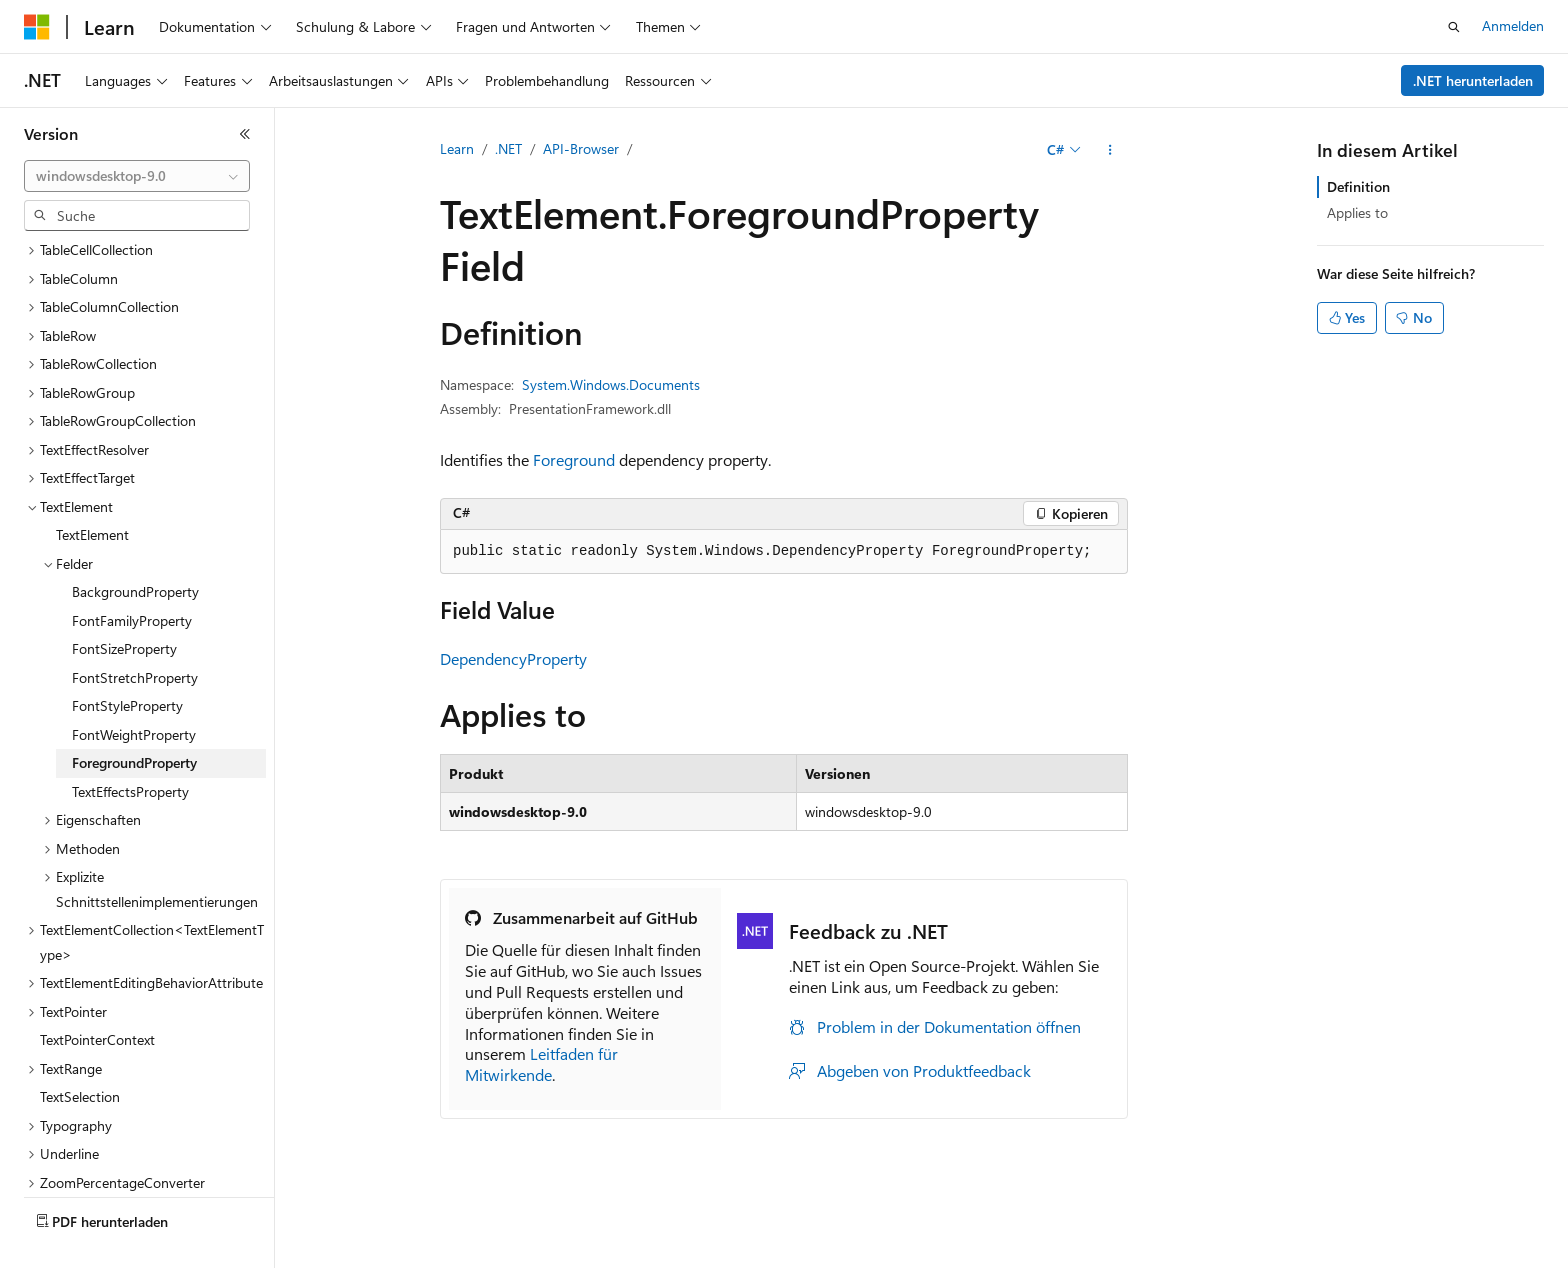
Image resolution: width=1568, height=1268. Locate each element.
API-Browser (581, 148)
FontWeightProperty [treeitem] (134, 687)
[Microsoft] (37, 27)
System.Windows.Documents (611, 384)
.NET (508, 148)
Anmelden (1513, 25)
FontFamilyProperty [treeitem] (132, 573)
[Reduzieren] (245, 134)
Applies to (1357, 212)
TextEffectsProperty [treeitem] (130, 744)
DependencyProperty (513, 658)
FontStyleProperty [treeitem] (127, 658)
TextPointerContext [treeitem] (97, 992)
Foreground (574, 459)
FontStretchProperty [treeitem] (135, 630)
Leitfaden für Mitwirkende (541, 1064)
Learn (457, 148)
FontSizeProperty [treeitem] (124, 601)
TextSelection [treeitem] (80, 1049)
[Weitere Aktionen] (1110, 150)
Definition (1358, 186)
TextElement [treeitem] (92, 487)
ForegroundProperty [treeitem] (134, 715)
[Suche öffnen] (1454, 27)
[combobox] (137, 176)
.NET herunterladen (1473, 80)
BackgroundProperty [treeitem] (135, 544)
